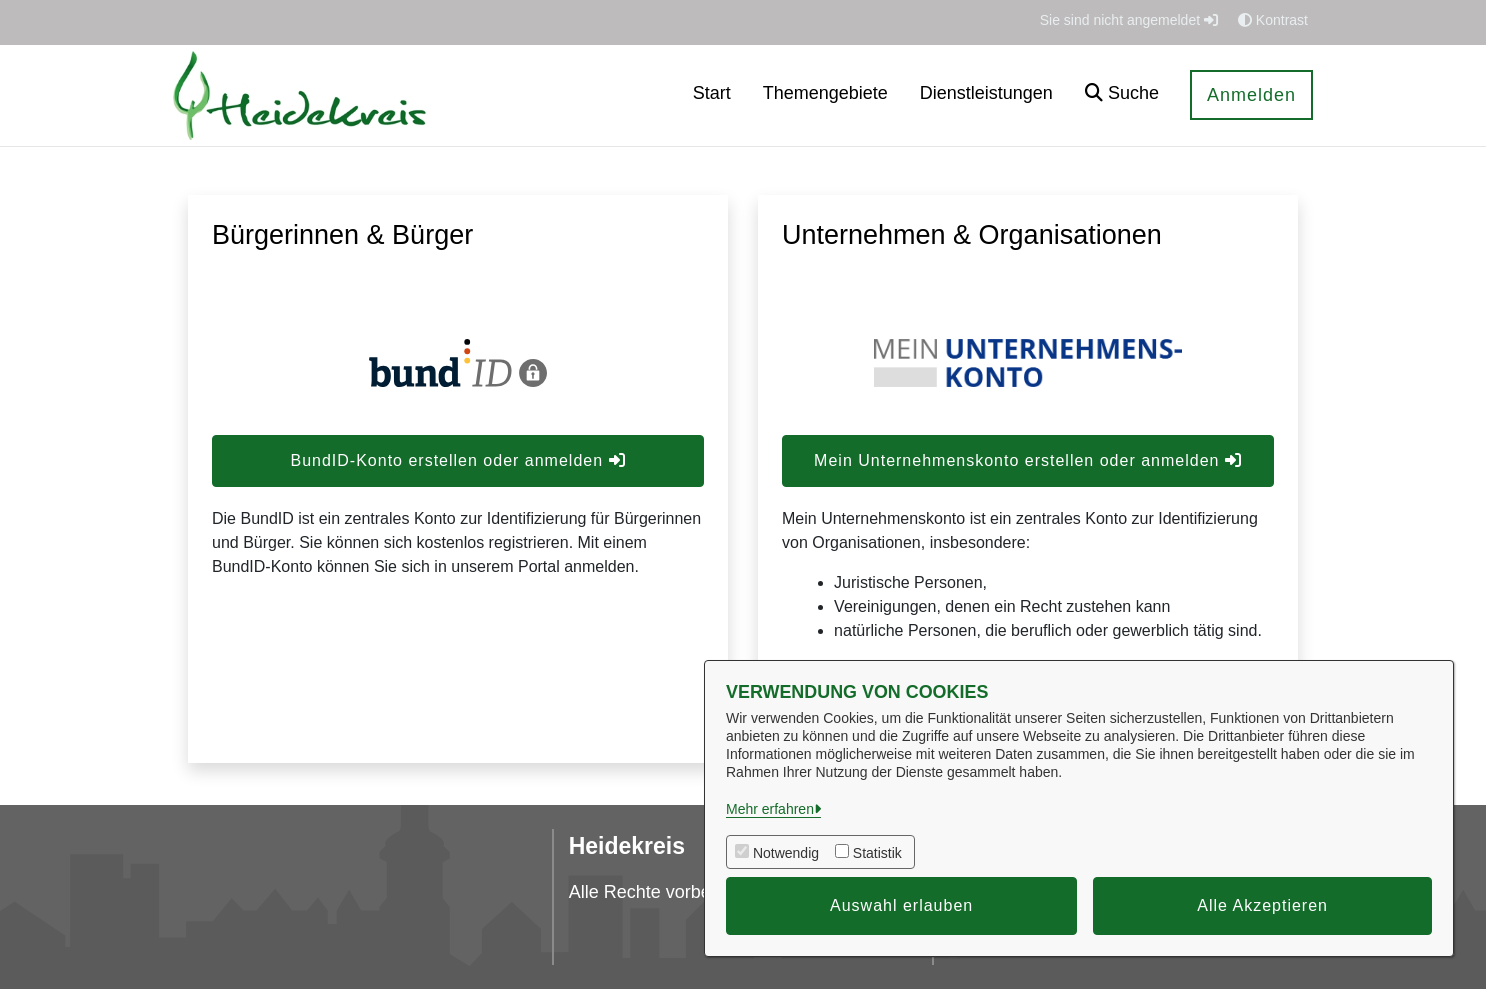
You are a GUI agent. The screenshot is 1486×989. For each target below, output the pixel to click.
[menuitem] (712, 95)
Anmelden (1251, 95)
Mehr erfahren (770, 809)
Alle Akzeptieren (1262, 905)
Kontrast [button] (1273, 20)
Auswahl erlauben (901, 905)
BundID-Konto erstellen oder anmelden (457, 460)
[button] (1122, 95)
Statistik (877, 853)
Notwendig (786, 853)
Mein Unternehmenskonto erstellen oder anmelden (1028, 460)
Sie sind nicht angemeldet (1129, 20)
